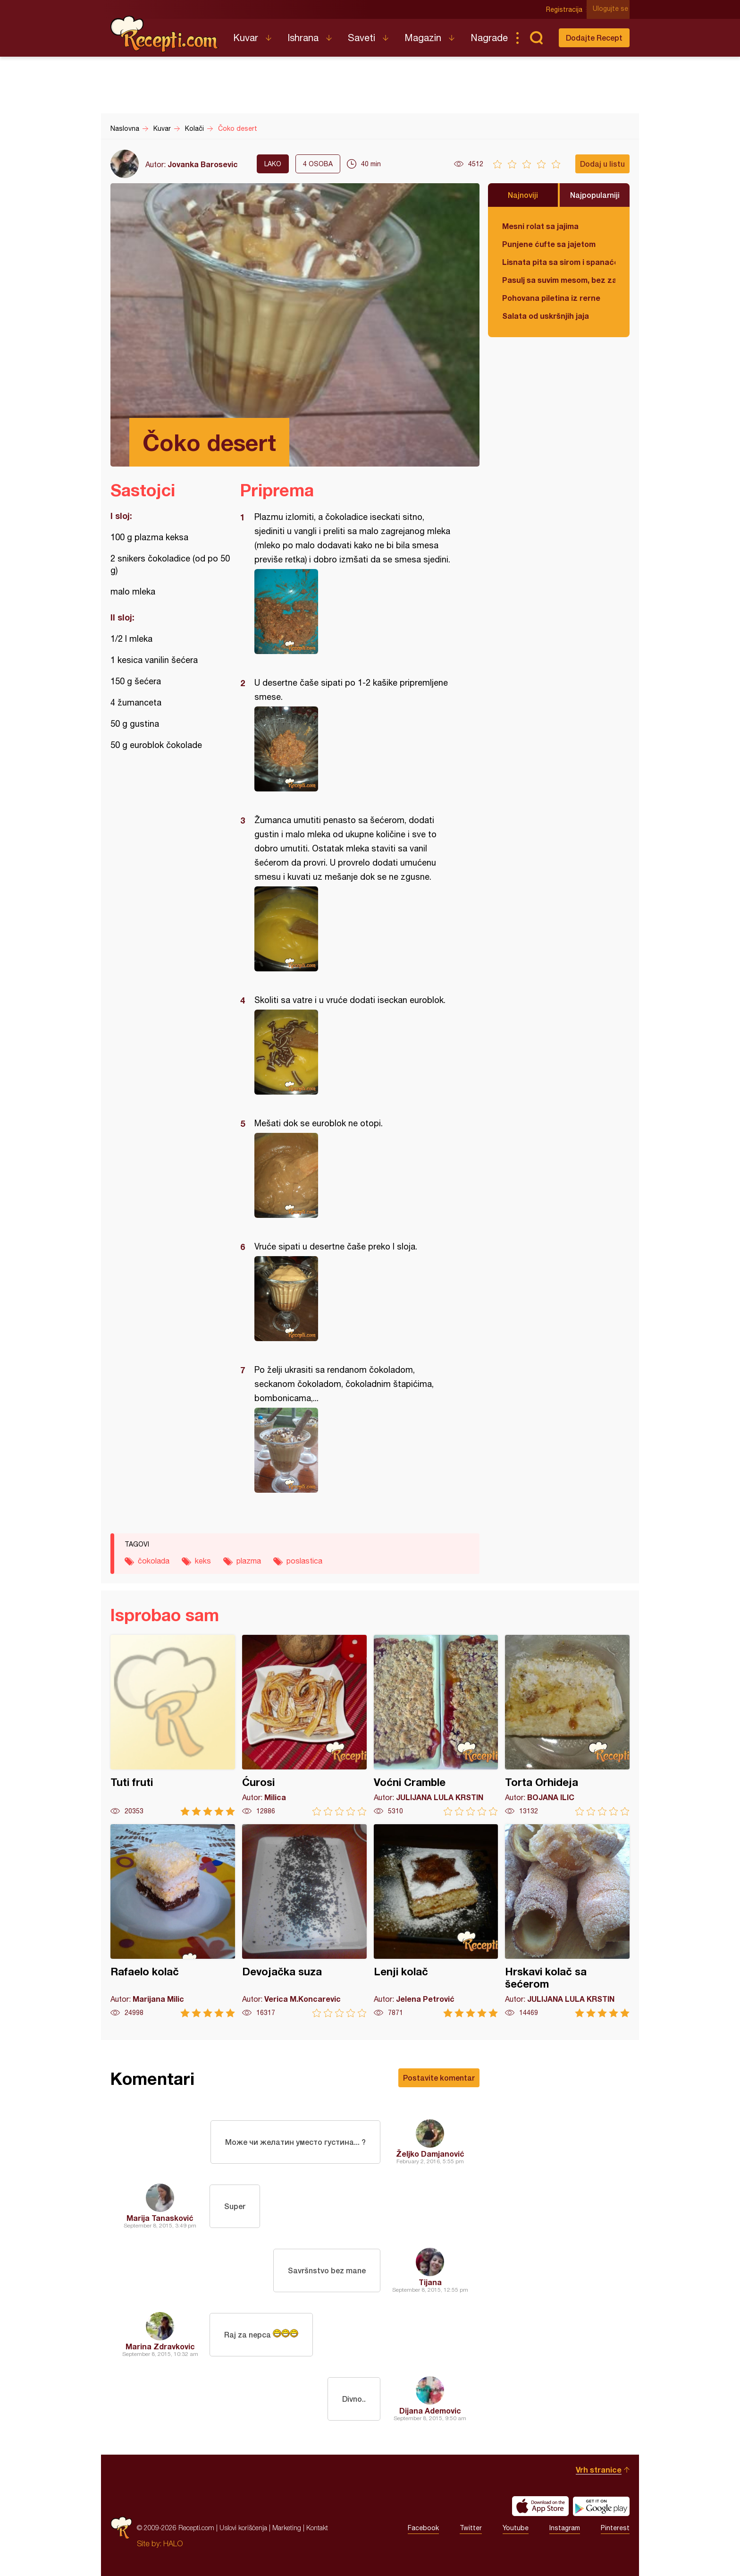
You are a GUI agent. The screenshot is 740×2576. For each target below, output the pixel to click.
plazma (248, 1560)
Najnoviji (523, 194)
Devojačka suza (304, 1920)
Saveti (361, 37)
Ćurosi (304, 1725)
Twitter (471, 2528)
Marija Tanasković (159, 2217)
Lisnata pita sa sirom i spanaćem (558, 261)
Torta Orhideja (567, 1725)
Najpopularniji (595, 194)
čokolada (153, 1560)
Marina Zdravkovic (160, 2346)
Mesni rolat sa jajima (540, 225)
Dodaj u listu (602, 163)
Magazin (422, 37)
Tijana (430, 2282)
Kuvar (245, 37)
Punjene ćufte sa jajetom (549, 243)
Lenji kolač (436, 1920)
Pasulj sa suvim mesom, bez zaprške (558, 279)
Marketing (286, 2528)
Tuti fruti (172, 1725)
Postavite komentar (439, 2077)
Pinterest (615, 2528)
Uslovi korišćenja (243, 2528)
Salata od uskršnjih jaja (545, 315)
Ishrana (303, 37)
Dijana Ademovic (430, 2410)
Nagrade (489, 37)
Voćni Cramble (436, 1725)
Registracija (566, 9)
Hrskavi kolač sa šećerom (567, 1920)
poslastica (304, 1560)
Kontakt (317, 2528)
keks (203, 1560)
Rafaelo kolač (172, 1920)
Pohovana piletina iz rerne (551, 297)
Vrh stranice (599, 2469)
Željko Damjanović (430, 2153)
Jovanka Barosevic (203, 164)
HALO (173, 2543)
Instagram (564, 2528)
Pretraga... (536, 37)
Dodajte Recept (594, 37)
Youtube (516, 2528)
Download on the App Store (540, 2506)
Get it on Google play (601, 2506)
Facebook (423, 2528)
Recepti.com (164, 34)
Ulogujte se (612, 9)
